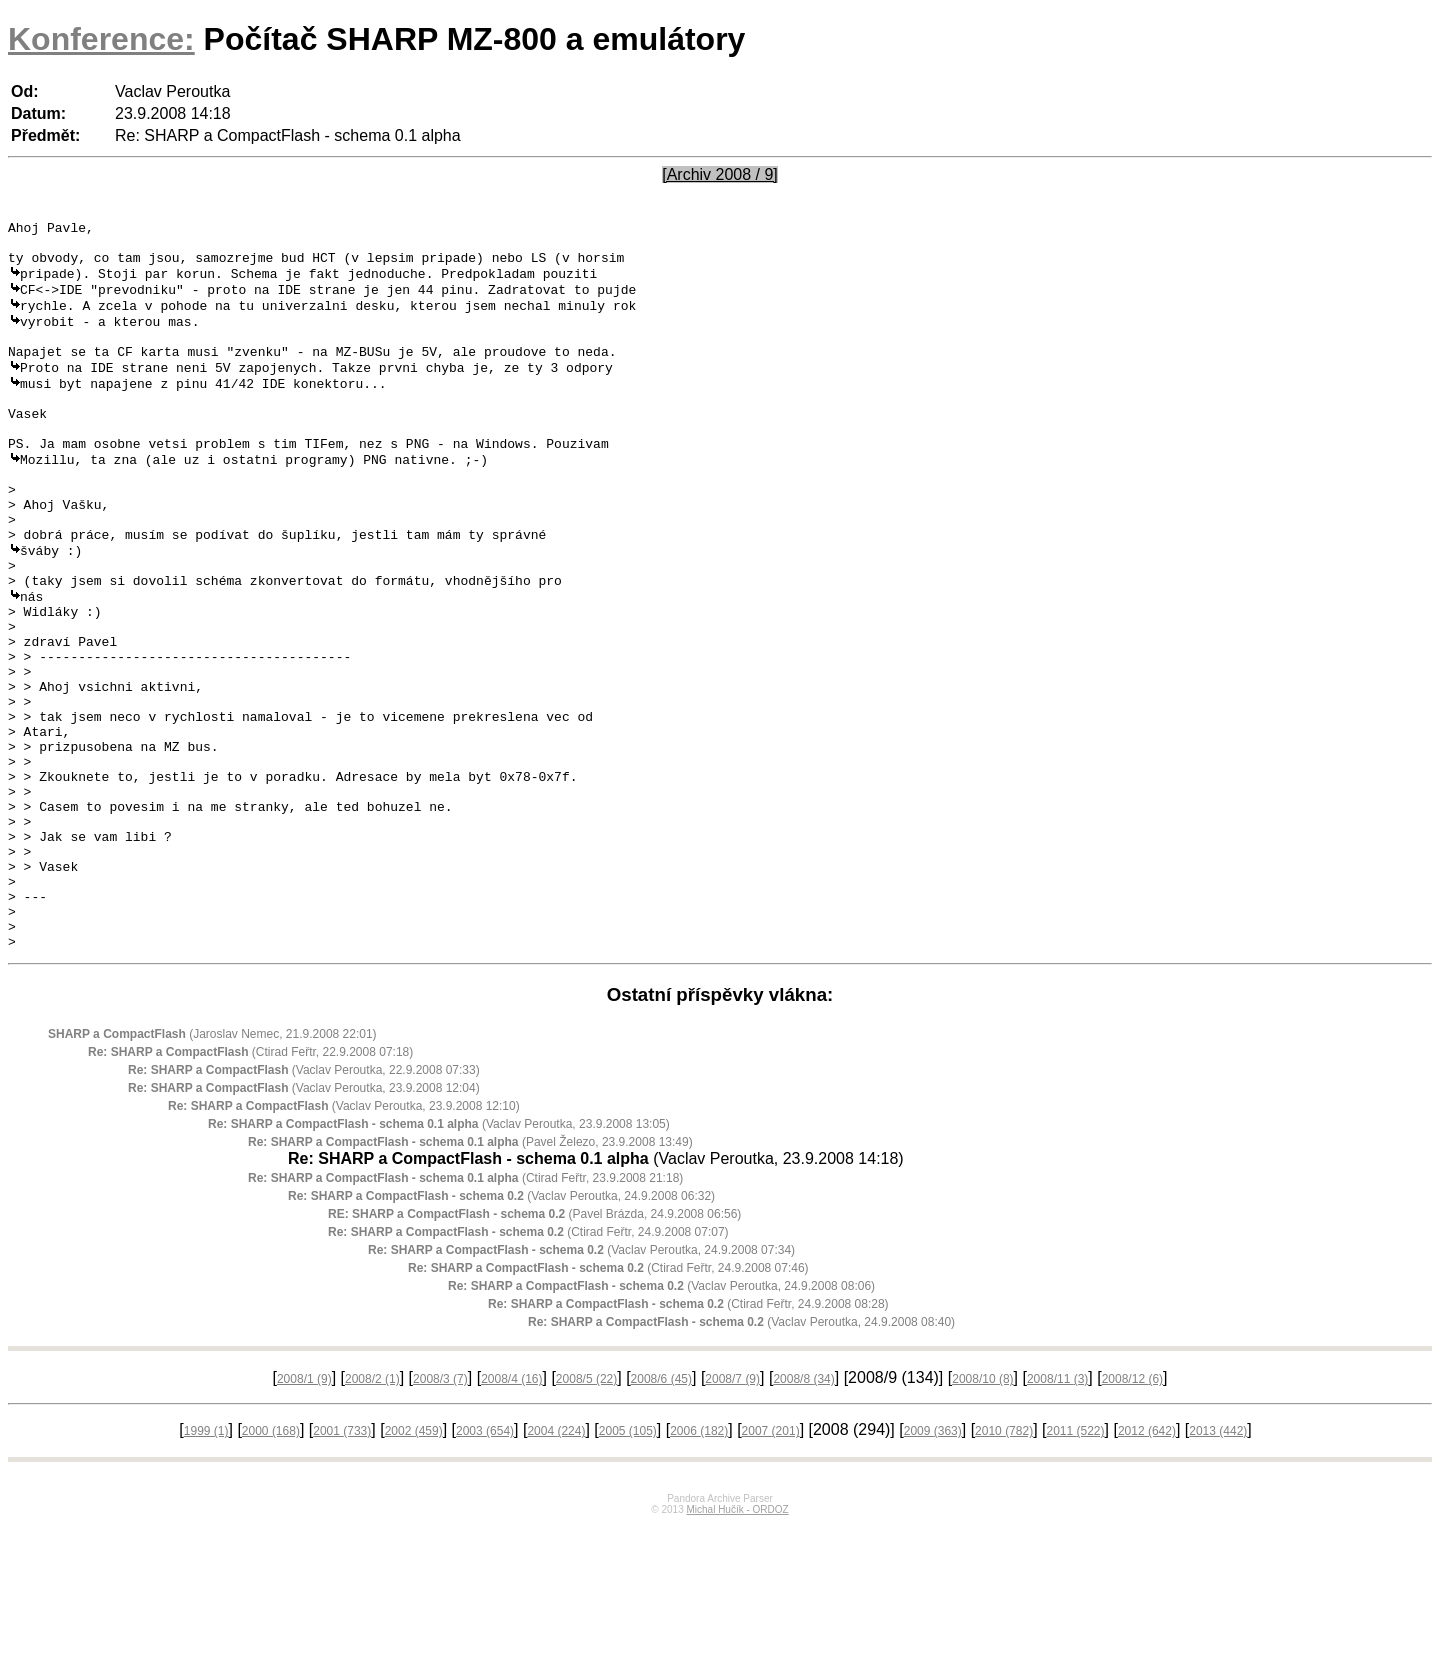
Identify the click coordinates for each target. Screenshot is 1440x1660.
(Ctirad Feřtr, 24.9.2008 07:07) (528, 1367)
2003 (485, 1566)
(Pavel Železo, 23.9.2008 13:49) (470, 1277)
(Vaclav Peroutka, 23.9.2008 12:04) (304, 1223)
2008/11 (1057, 1514)
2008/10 (982, 1514)
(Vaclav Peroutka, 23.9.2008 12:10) (344, 1241)
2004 (556, 1566)
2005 (628, 1566)
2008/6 (661, 1514)
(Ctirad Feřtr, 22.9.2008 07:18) (250, 1187)
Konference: (101, 39)
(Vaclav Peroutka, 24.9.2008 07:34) (581, 1385)
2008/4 (511, 1514)
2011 (1075, 1566)
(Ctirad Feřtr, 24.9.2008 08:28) (688, 1439)
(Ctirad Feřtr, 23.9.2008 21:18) (465, 1313)
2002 (414, 1566)
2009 (933, 1566)
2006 (699, 1566)
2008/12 (1132, 1514)
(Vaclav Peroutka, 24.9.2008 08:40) (741, 1457)
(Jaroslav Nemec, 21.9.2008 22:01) (212, 1169)
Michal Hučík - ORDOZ (737, 1644)
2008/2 (372, 1514)
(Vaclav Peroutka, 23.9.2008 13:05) (439, 1259)
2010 (1004, 1566)
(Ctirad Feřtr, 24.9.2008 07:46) (608, 1403)
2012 (1147, 1566)
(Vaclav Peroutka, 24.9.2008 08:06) (661, 1421)
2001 (342, 1566)
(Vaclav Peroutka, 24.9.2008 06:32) (501, 1331)
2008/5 (586, 1514)
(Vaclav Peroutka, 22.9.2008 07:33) (304, 1205)
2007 (771, 1566)
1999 (206, 1566)
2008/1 (304, 1514)
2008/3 (440, 1514)
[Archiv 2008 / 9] (720, 174)
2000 (271, 1566)
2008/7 (732, 1514)
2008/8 (803, 1514)
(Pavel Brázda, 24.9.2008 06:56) (534, 1349)
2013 (1218, 1566)
